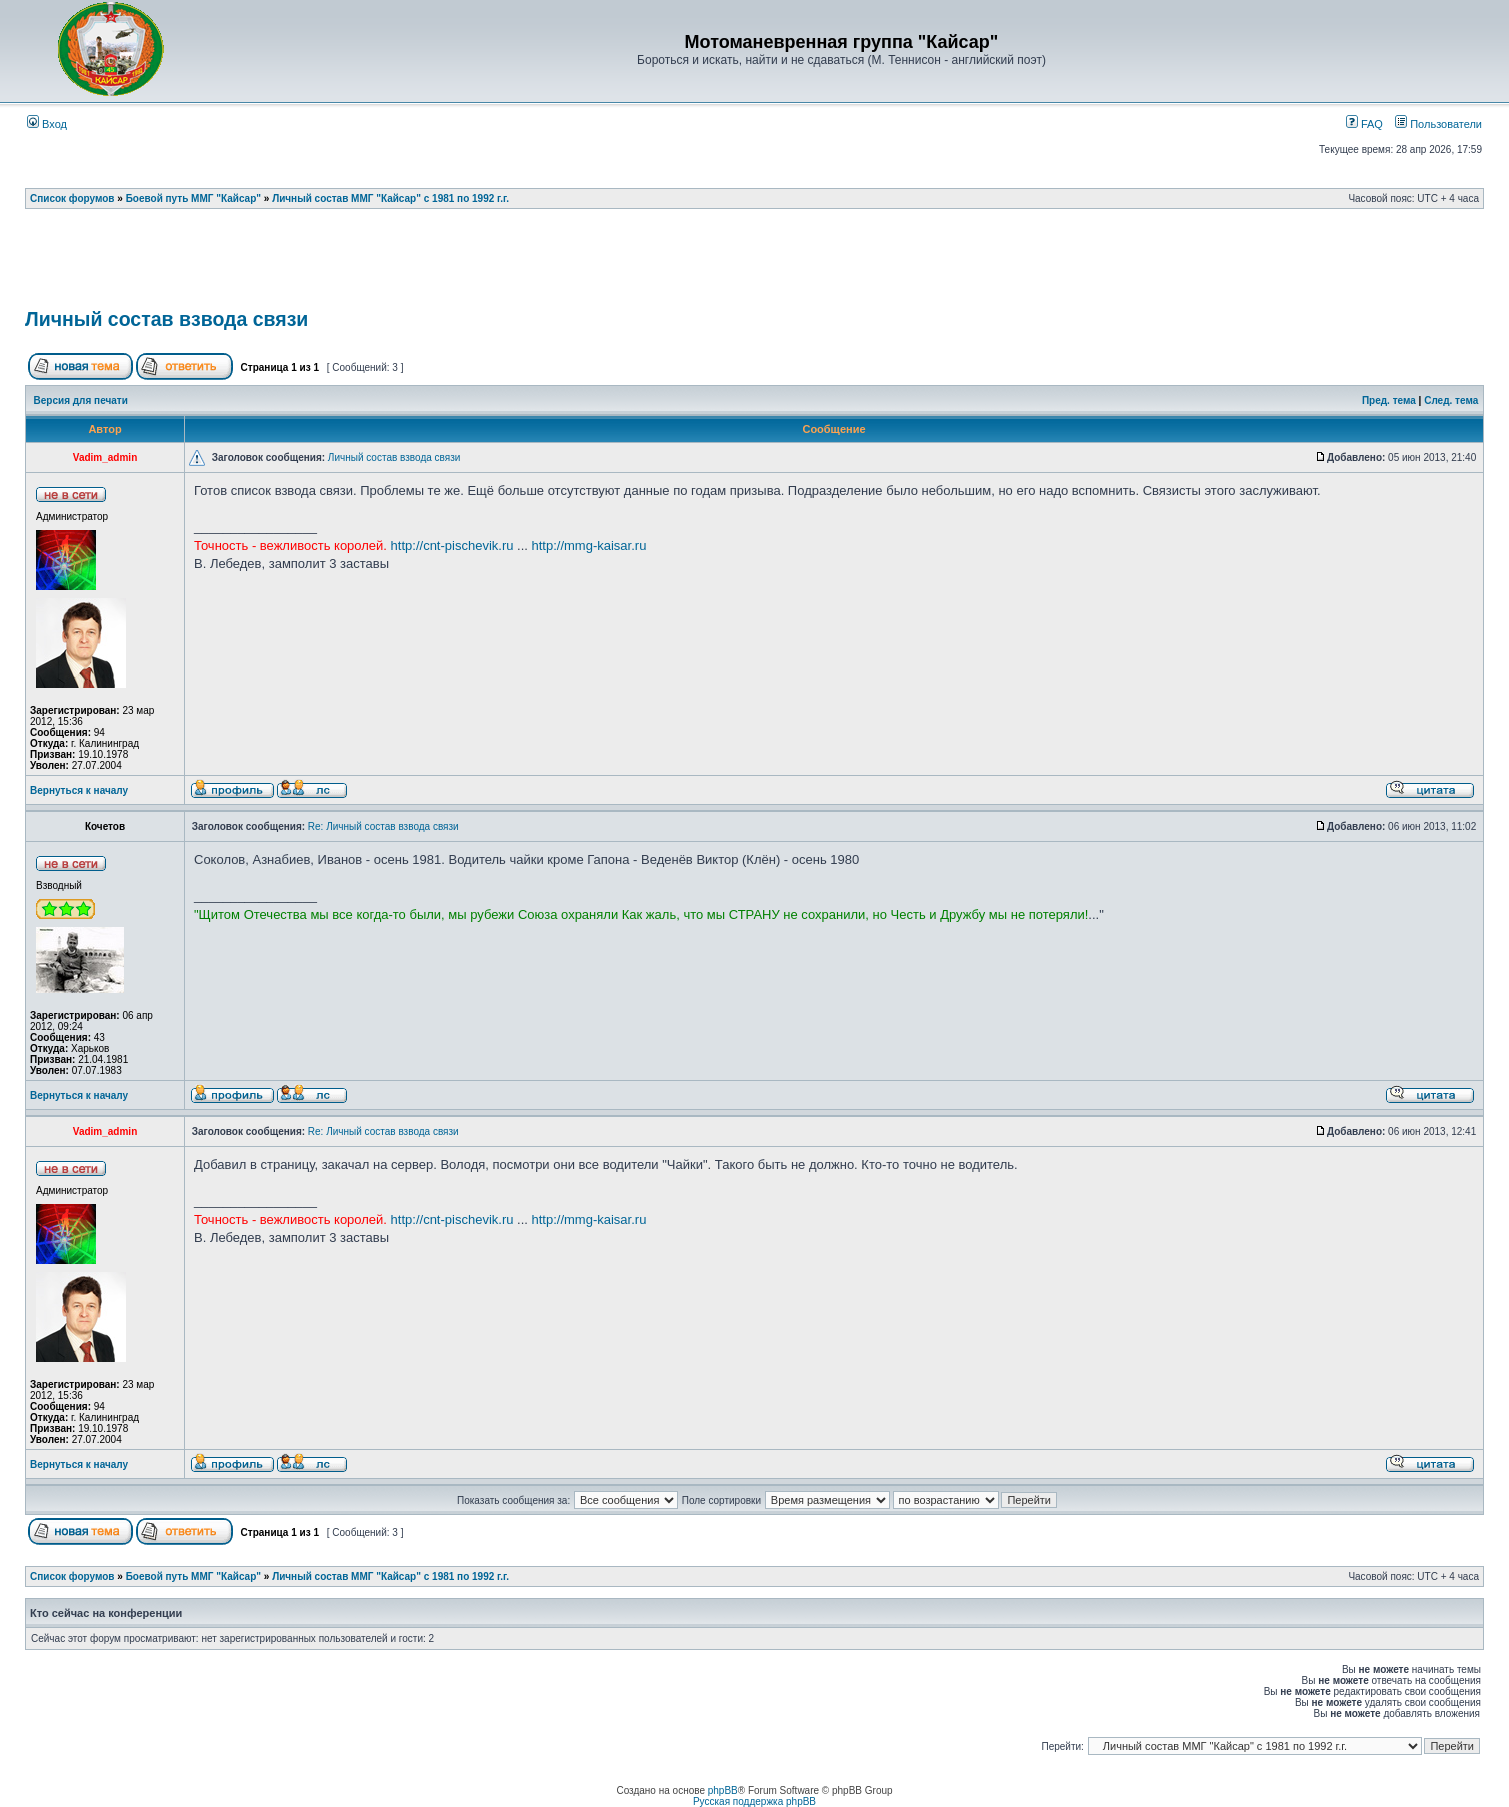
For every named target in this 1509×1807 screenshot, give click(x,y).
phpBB (723, 1790)
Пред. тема (1389, 400)
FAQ (1364, 124)
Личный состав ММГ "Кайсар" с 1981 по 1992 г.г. (390, 198)
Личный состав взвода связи (166, 319)
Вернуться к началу (79, 790)
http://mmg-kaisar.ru (589, 545)
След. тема (1451, 400)
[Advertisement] (755, 265)
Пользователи (1438, 124)
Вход (47, 124)
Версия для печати (81, 400)
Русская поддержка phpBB (754, 1801)
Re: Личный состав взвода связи (383, 826)
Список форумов (72, 198)
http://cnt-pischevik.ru (452, 545)
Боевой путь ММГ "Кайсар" (193, 198)
